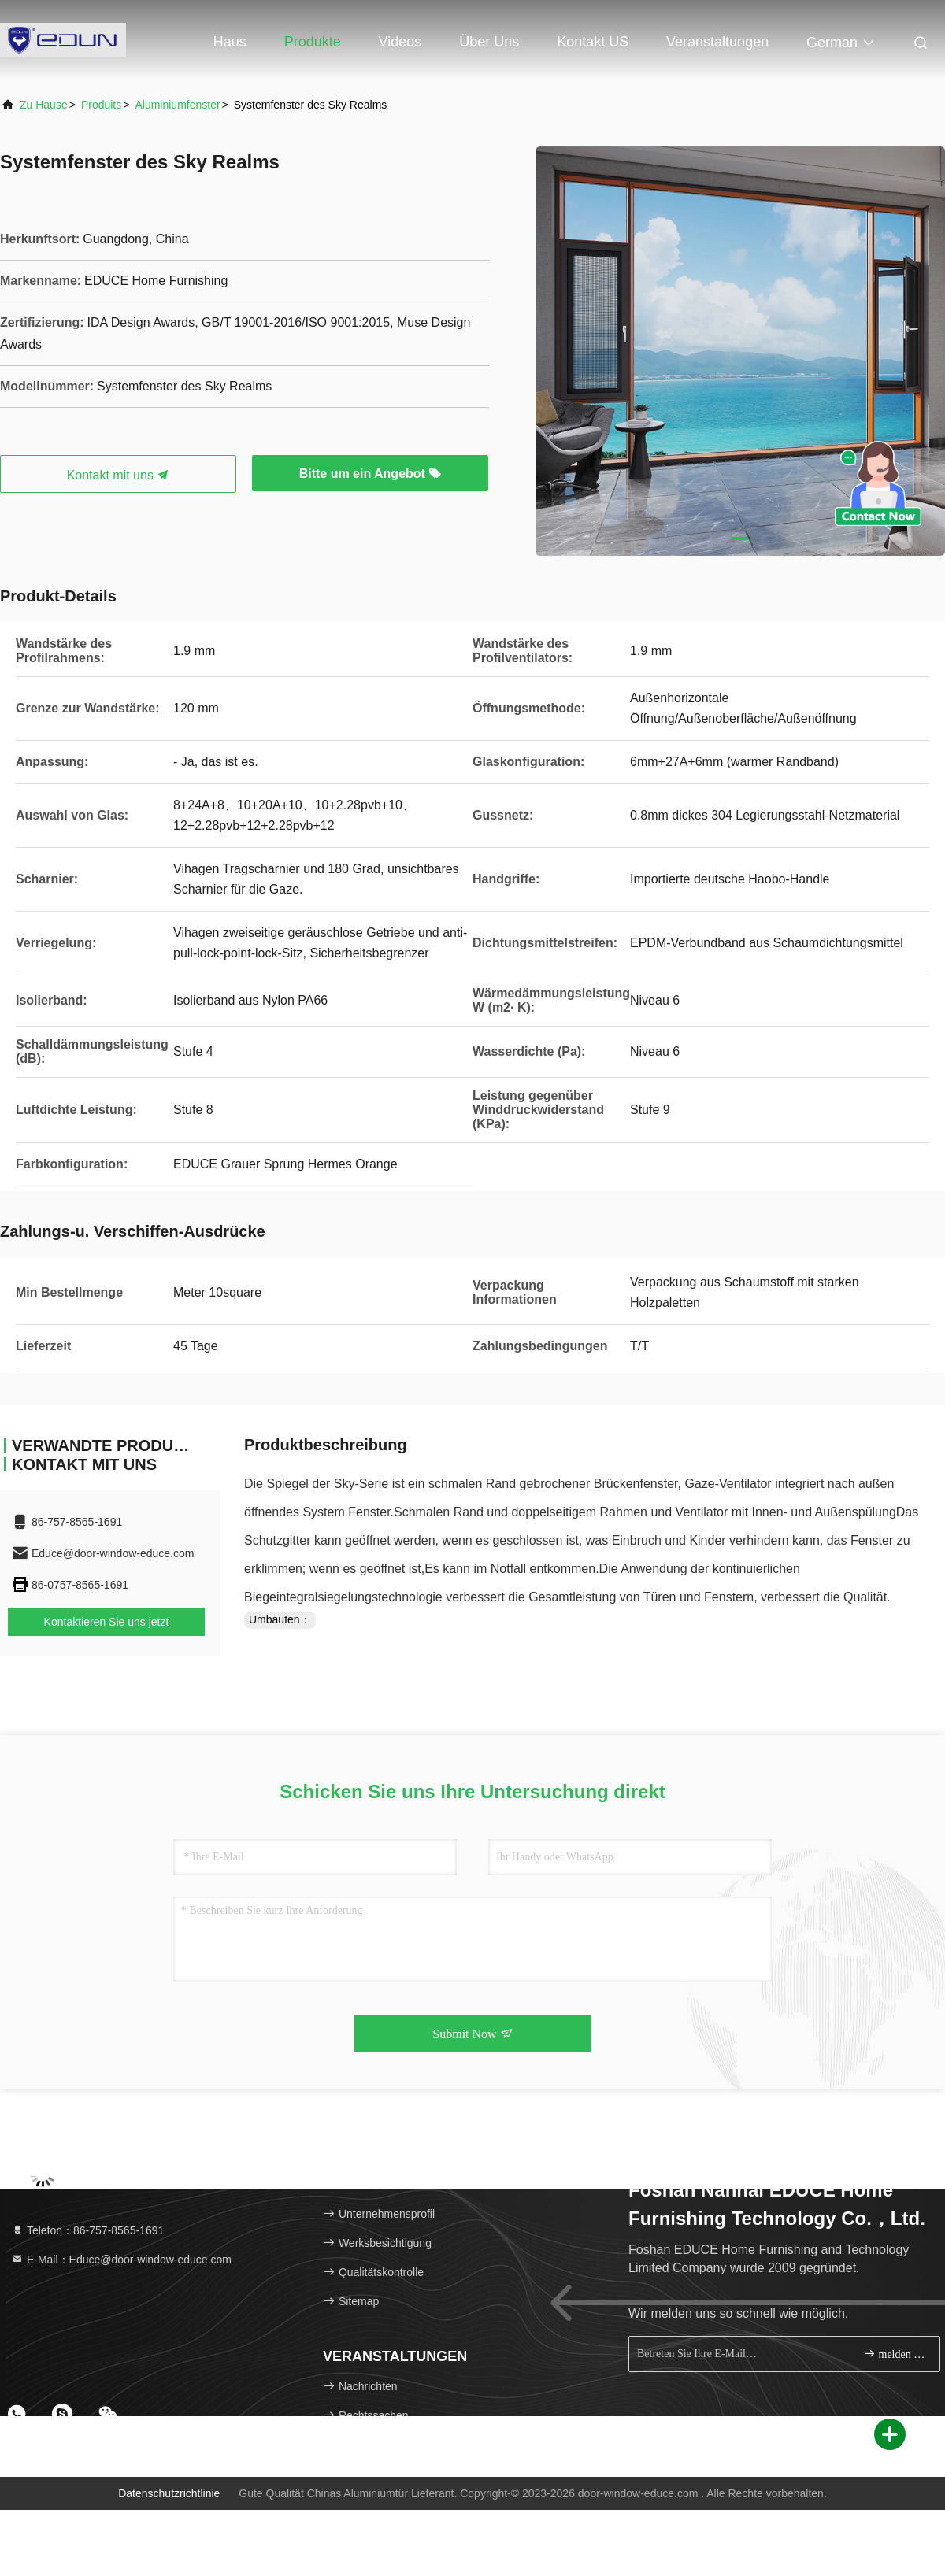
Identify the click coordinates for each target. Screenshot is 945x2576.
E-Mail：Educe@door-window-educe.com (121, 2259)
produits (101, 104)
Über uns (489, 42)
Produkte (312, 42)
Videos (400, 42)
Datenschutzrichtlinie (169, 2493)
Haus (229, 42)
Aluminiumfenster (177, 104)
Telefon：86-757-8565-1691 (87, 2230)
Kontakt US (592, 42)
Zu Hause (44, 104)
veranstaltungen (717, 42)
